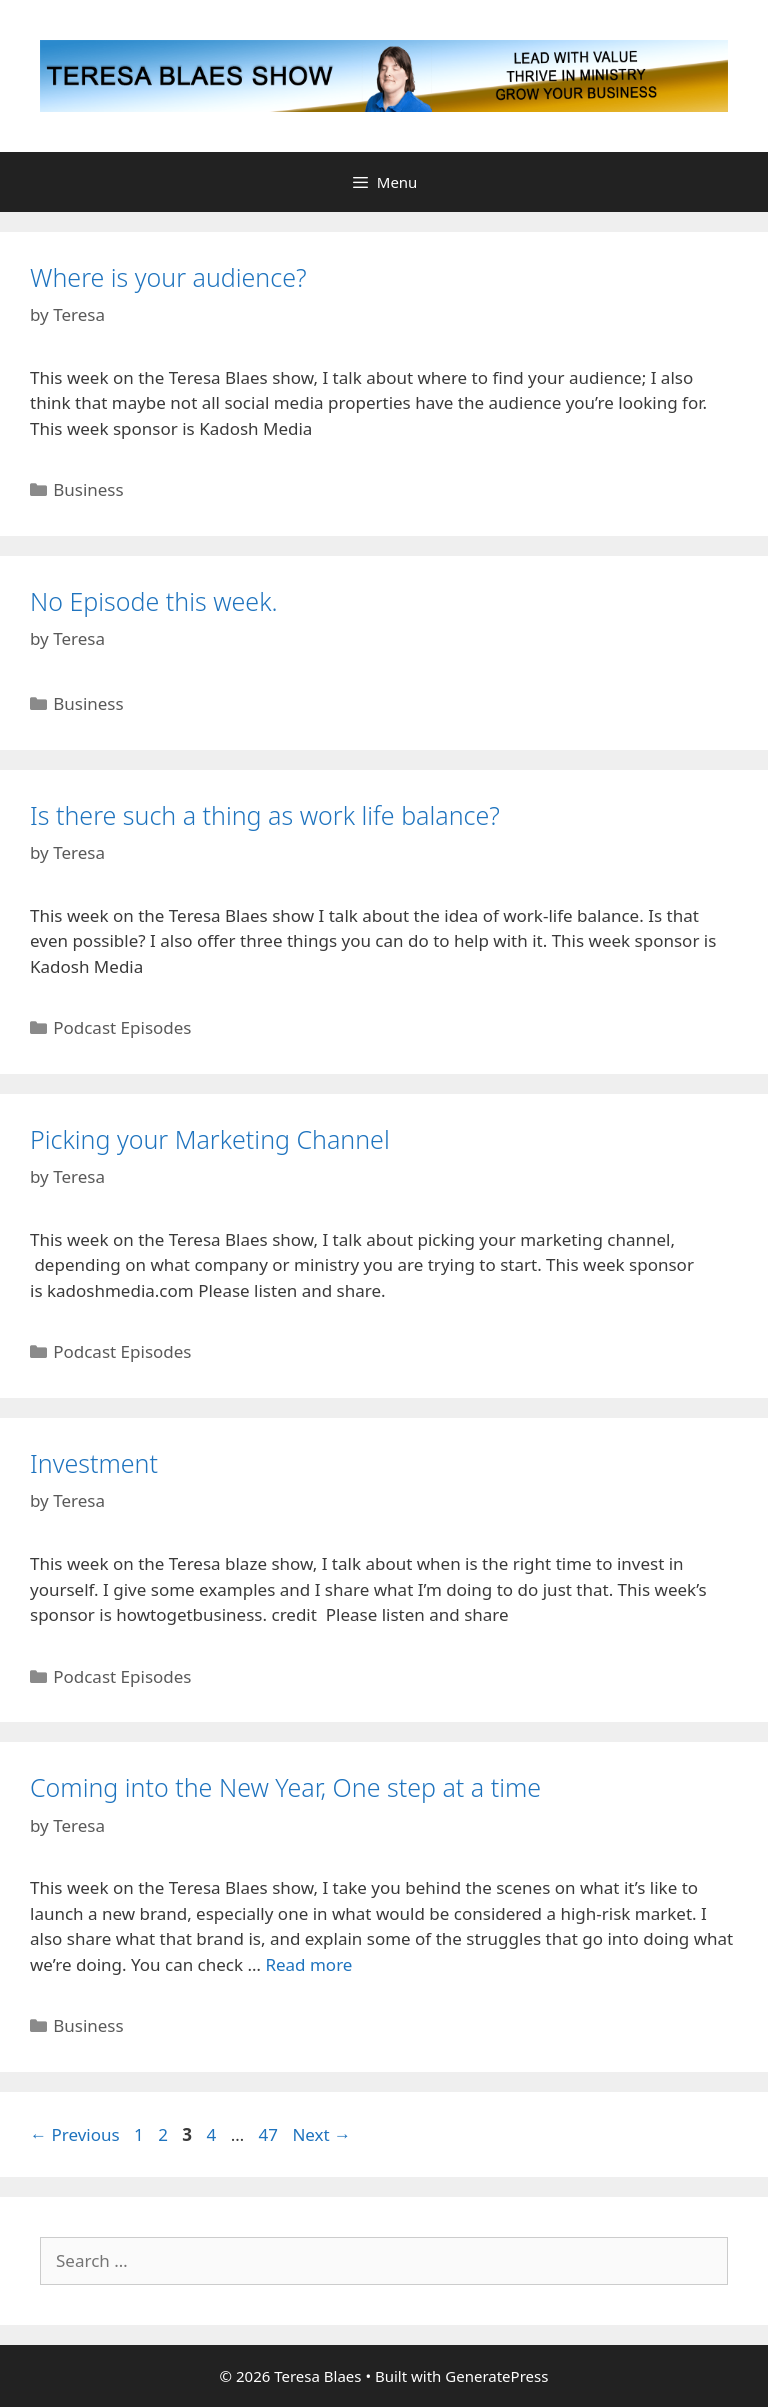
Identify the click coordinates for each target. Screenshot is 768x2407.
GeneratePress (496, 2376)
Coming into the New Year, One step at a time (285, 1787)
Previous (75, 2134)
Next (321, 2134)
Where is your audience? (168, 277)
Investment (94, 1463)
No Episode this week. (154, 601)
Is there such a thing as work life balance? (265, 815)
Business (88, 489)
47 (270, 2134)
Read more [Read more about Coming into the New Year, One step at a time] (308, 1964)
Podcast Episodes (122, 1027)
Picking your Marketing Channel (210, 1139)
